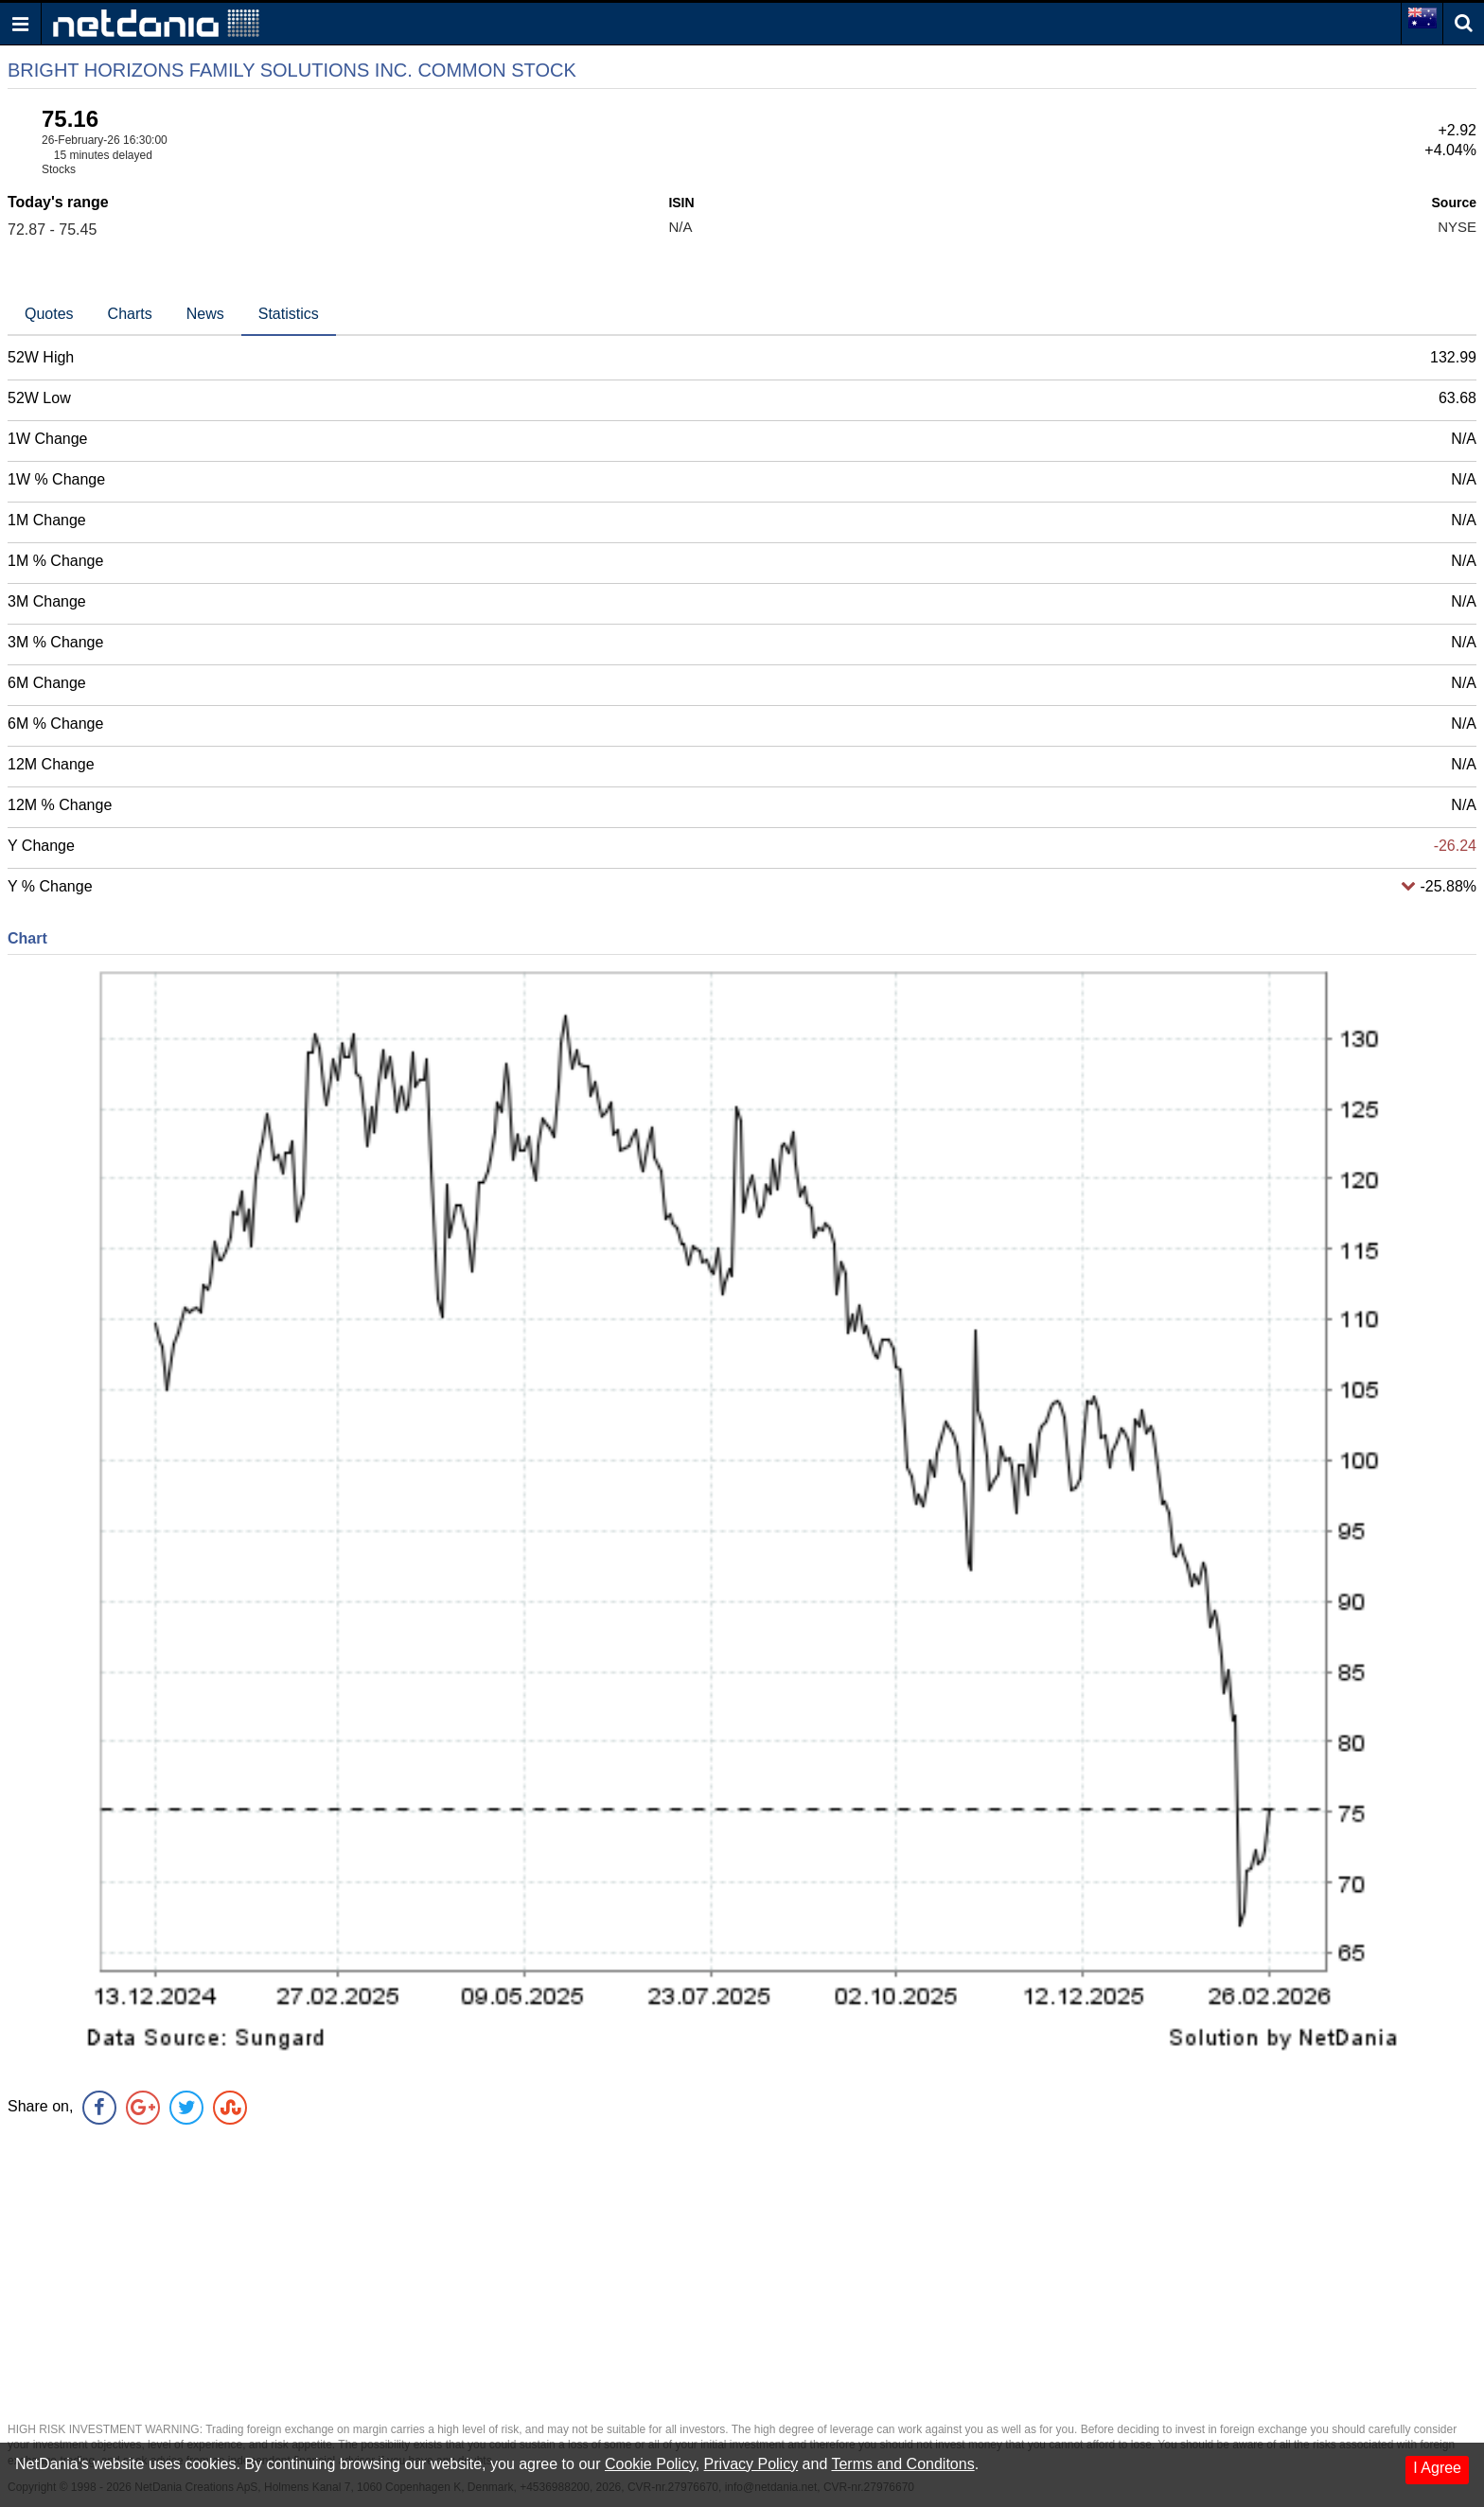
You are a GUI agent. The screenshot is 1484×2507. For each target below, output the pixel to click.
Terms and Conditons (902, 2464)
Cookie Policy (650, 2464)
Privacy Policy (751, 2464)
